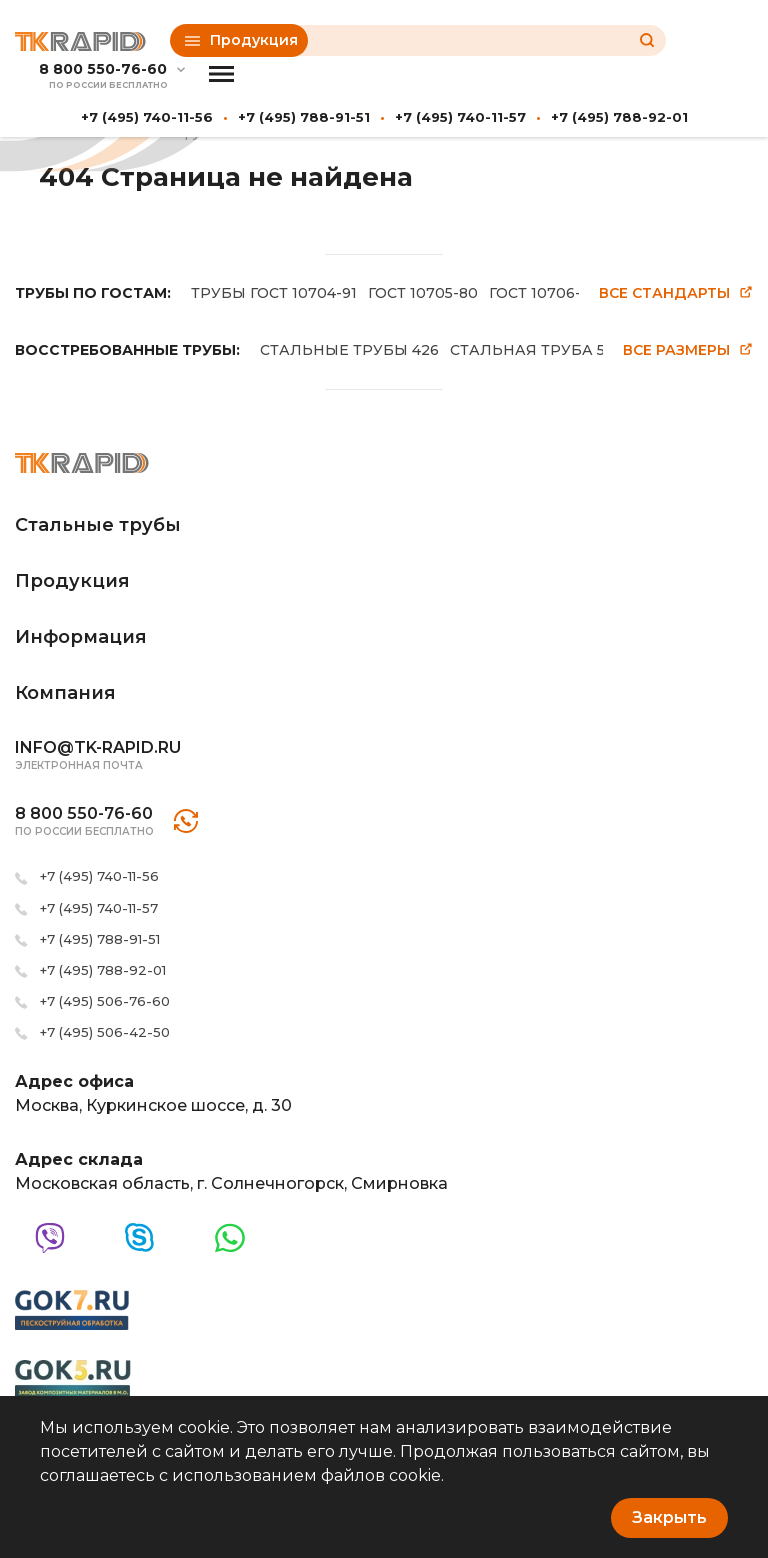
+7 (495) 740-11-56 (147, 117)
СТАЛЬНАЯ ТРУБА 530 (537, 350)
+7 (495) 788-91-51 (304, 117)
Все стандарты (676, 293)
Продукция (241, 40)
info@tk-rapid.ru (98, 747)
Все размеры (688, 350)
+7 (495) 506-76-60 (105, 1001)
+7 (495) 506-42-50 (105, 1032)
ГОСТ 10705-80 (423, 293)
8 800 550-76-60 (103, 69)
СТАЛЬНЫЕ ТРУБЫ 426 (349, 350)
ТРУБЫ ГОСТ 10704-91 (274, 293)
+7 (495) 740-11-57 (460, 117)
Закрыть (669, 1517)
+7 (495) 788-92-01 (619, 117)
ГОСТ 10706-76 (544, 293)
